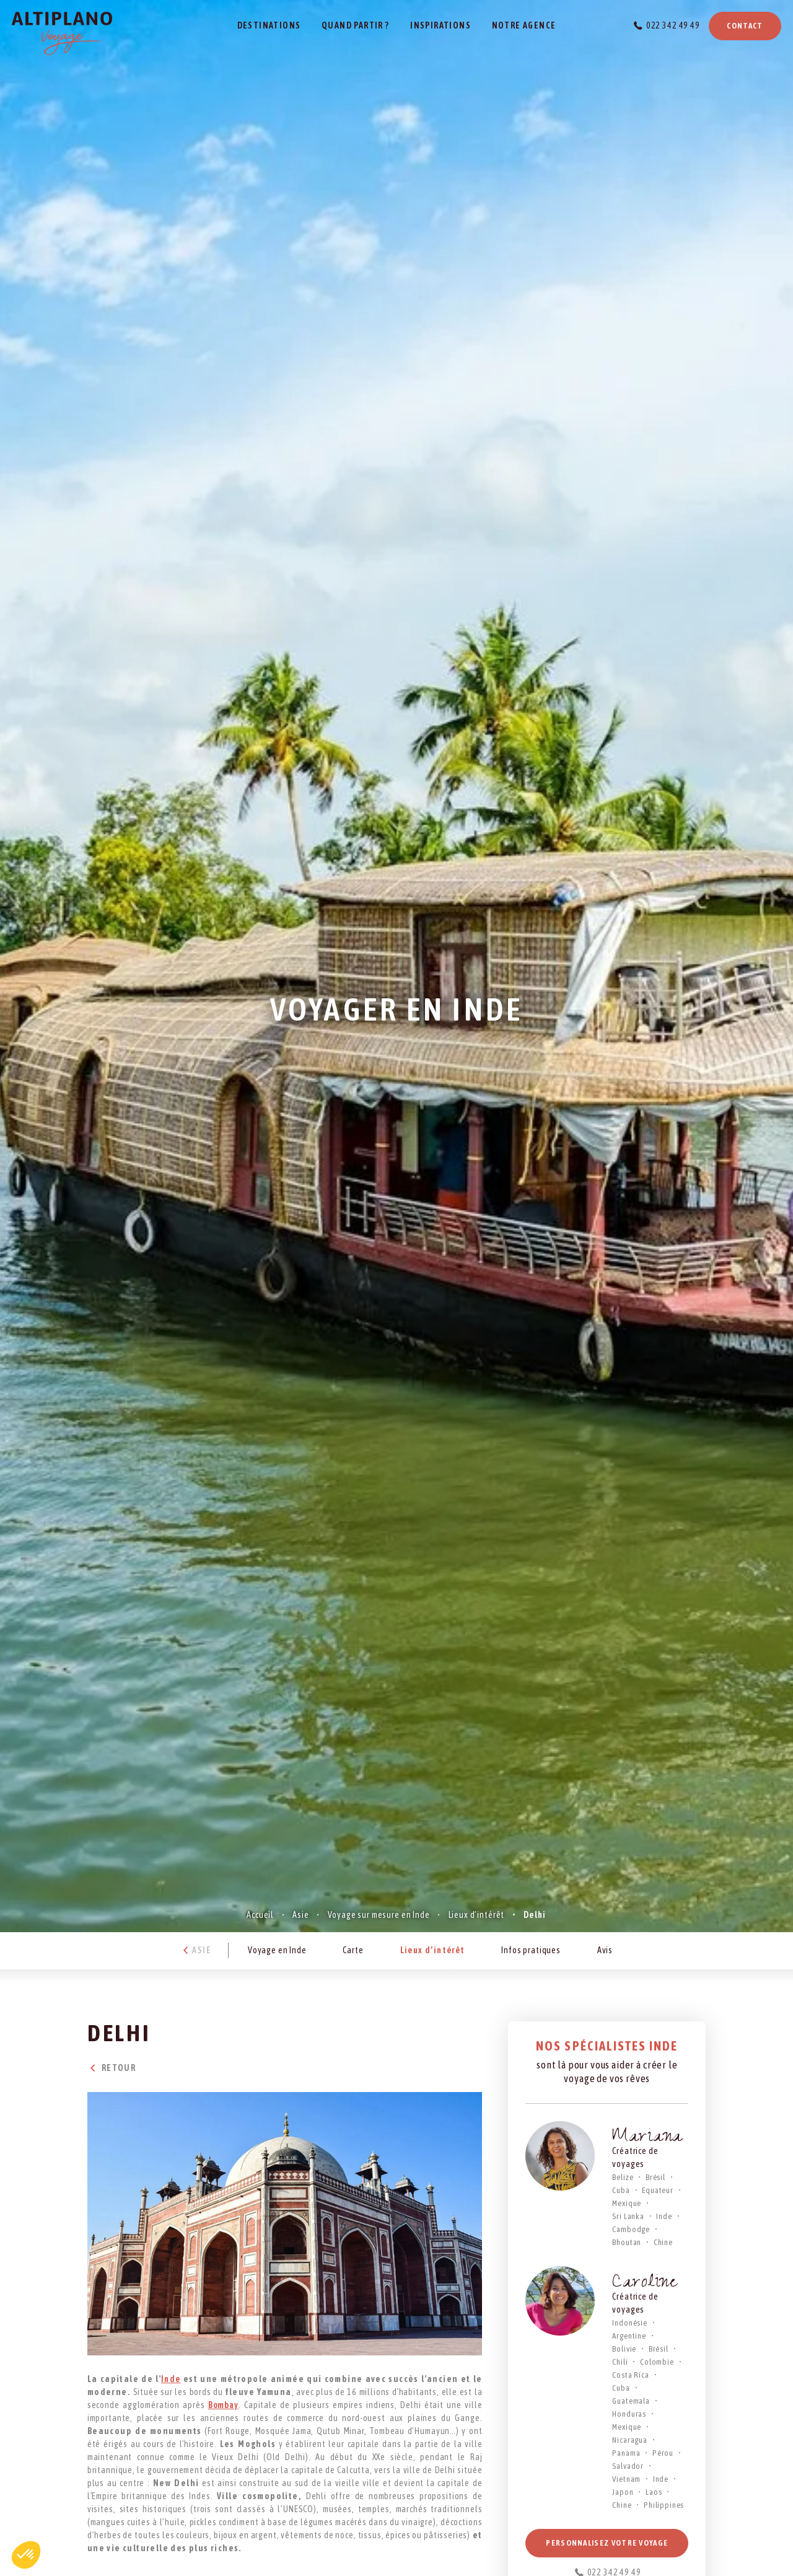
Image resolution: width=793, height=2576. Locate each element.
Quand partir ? (356, 25)
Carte (353, 1950)
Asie (300, 1915)
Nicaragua (629, 2440)
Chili (620, 2362)
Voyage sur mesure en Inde (379, 1915)
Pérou (662, 2453)
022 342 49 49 (673, 25)
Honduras (629, 2414)
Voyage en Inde (277, 1950)
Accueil (260, 1915)
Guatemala (631, 2401)
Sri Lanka (628, 2216)
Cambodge (631, 2229)
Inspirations (440, 25)
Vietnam (626, 2479)
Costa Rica (630, 2375)
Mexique (626, 2203)
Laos (654, 2492)
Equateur (657, 2190)
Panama (626, 2453)
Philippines (664, 2505)
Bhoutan (626, 2242)
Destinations (269, 25)
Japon (622, 2492)
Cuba (620, 2190)
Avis (605, 1950)
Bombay (223, 2405)
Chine (663, 2242)
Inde (171, 2379)
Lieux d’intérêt (477, 1915)
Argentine (629, 2336)
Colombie (657, 2362)
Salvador (628, 2466)
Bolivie (624, 2349)
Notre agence (524, 25)
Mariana (647, 2138)
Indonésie (629, 2323)
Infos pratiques (531, 1950)
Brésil (655, 2177)
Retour (111, 2068)
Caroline (645, 2284)
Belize (622, 2177)
